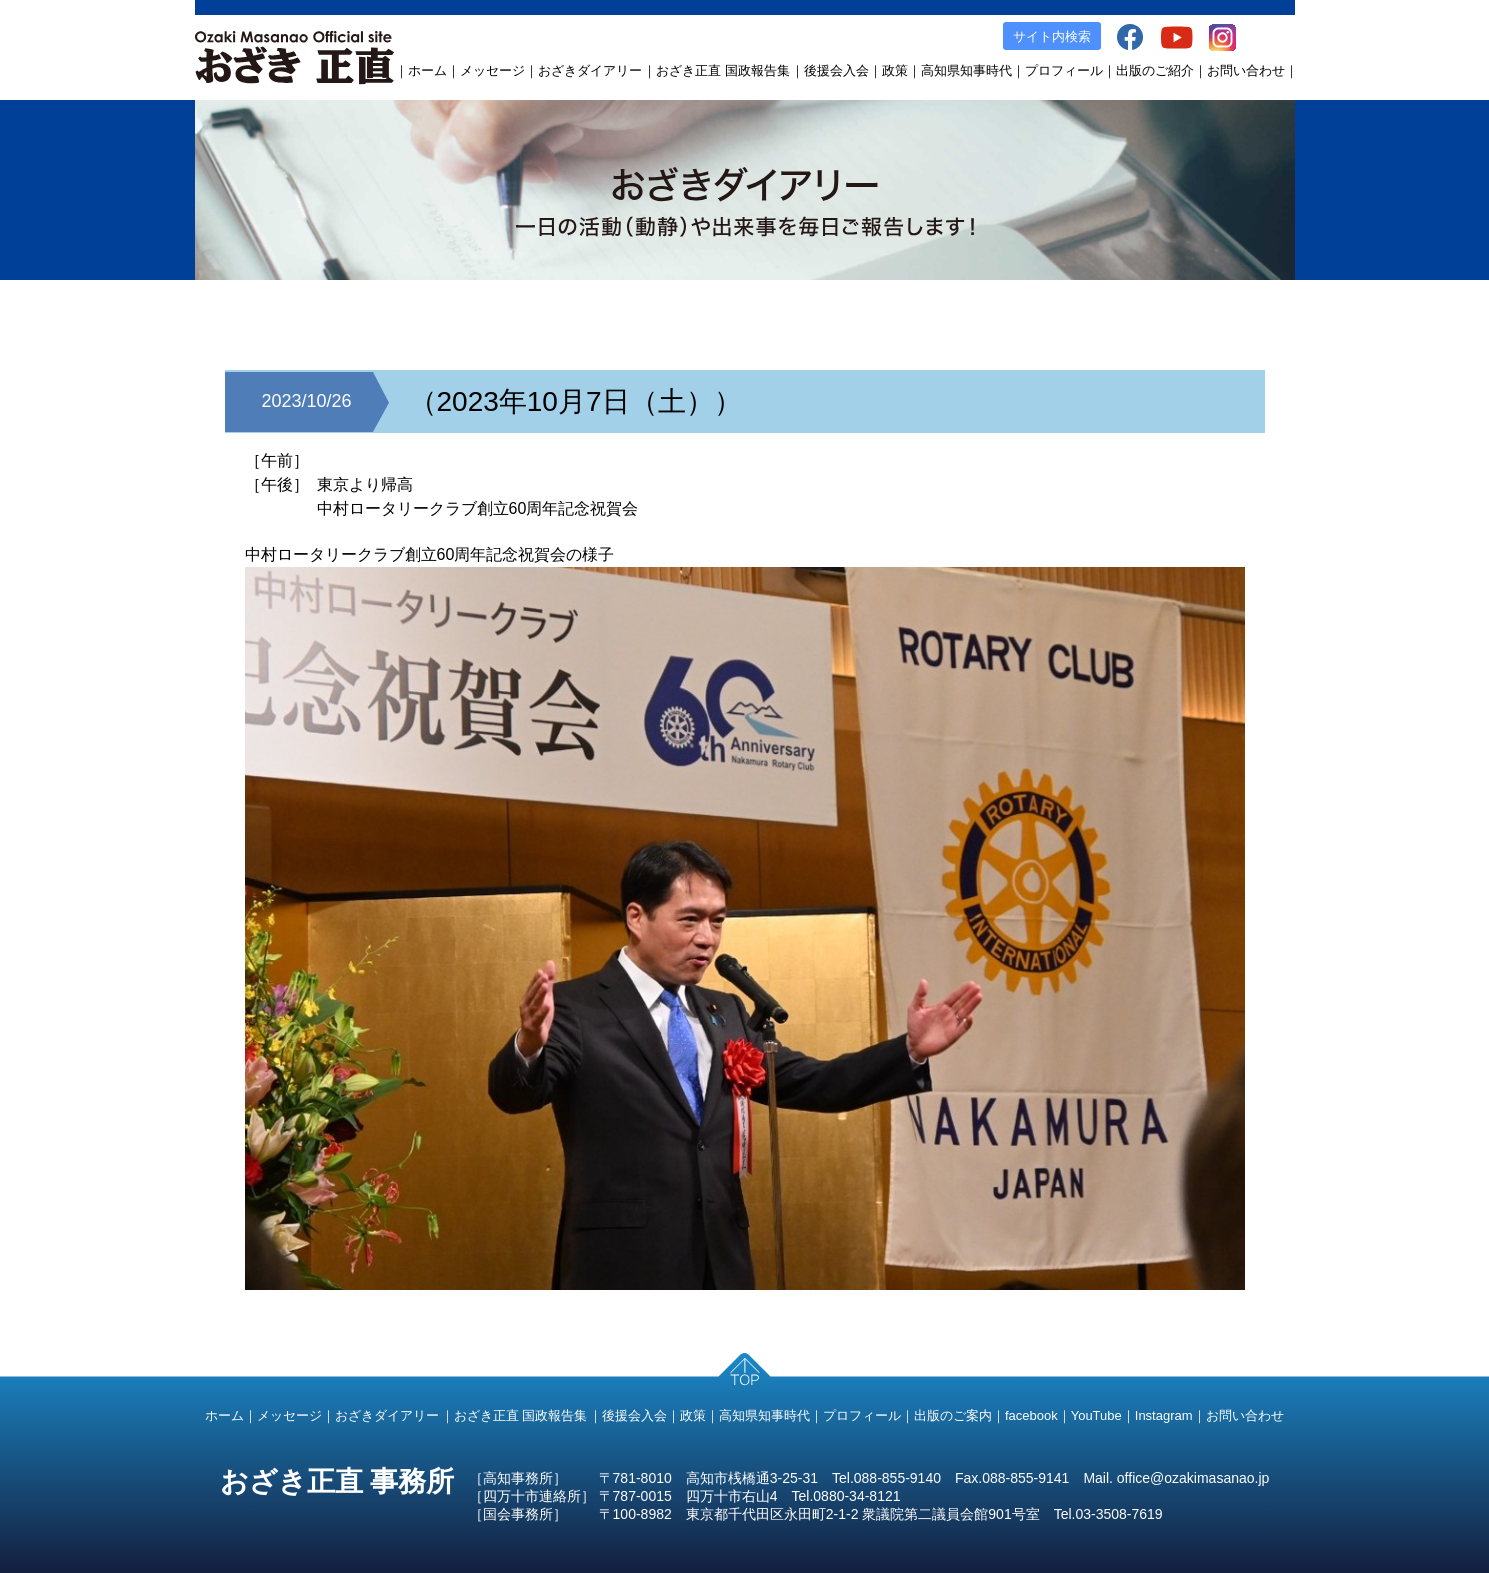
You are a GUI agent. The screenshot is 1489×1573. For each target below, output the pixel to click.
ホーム (427, 70)
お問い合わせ (1246, 70)
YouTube (1096, 1415)
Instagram (1164, 1415)
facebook (1031, 1415)
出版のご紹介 (1155, 70)
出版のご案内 (953, 1415)
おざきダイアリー (590, 70)
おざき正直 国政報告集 (723, 70)
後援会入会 (836, 70)
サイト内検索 (1052, 36)
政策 (895, 70)
